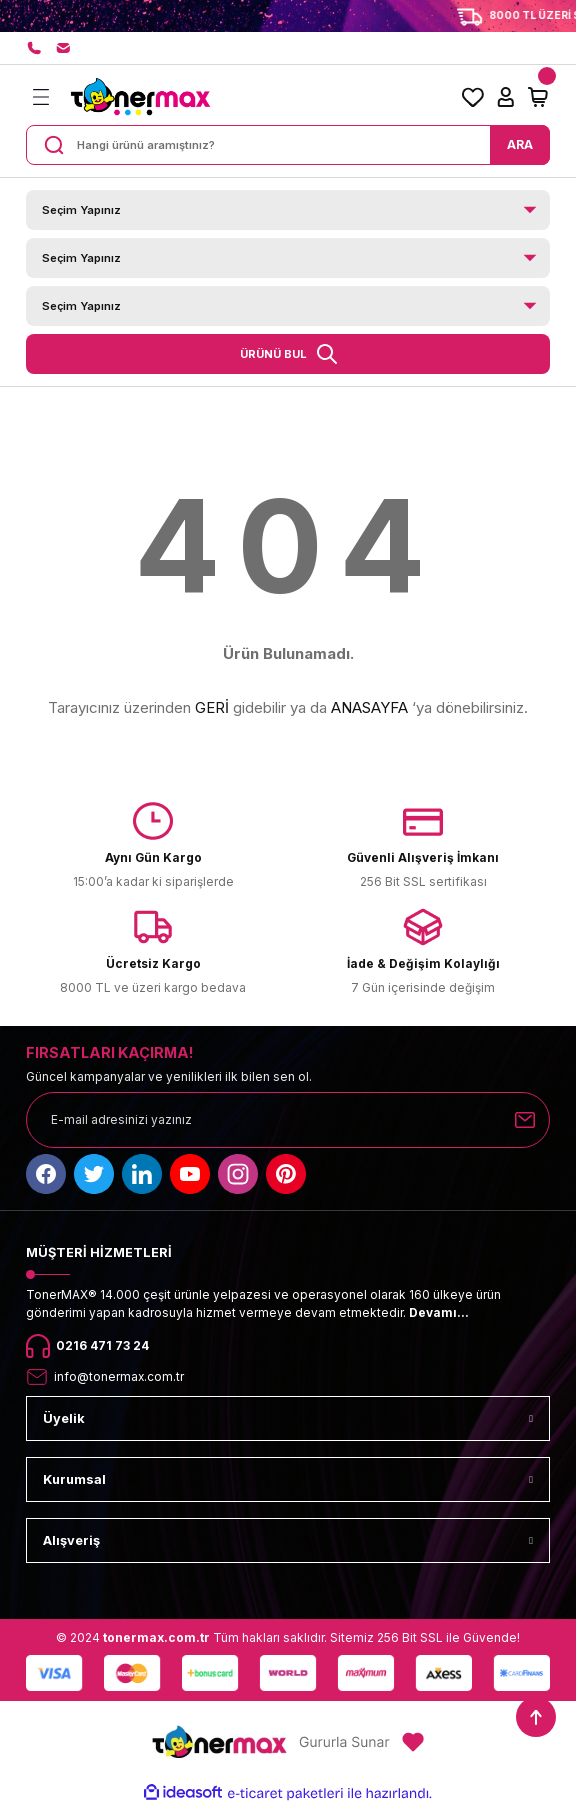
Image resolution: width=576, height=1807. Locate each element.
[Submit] (525, 1120)
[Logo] (140, 97)
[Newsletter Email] (288, 1120)
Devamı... (439, 1312)
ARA (520, 144)
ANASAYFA (369, 707)
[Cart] (538, 97)
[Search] (288, 145)
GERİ (212, 707)
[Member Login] (505, 97)
